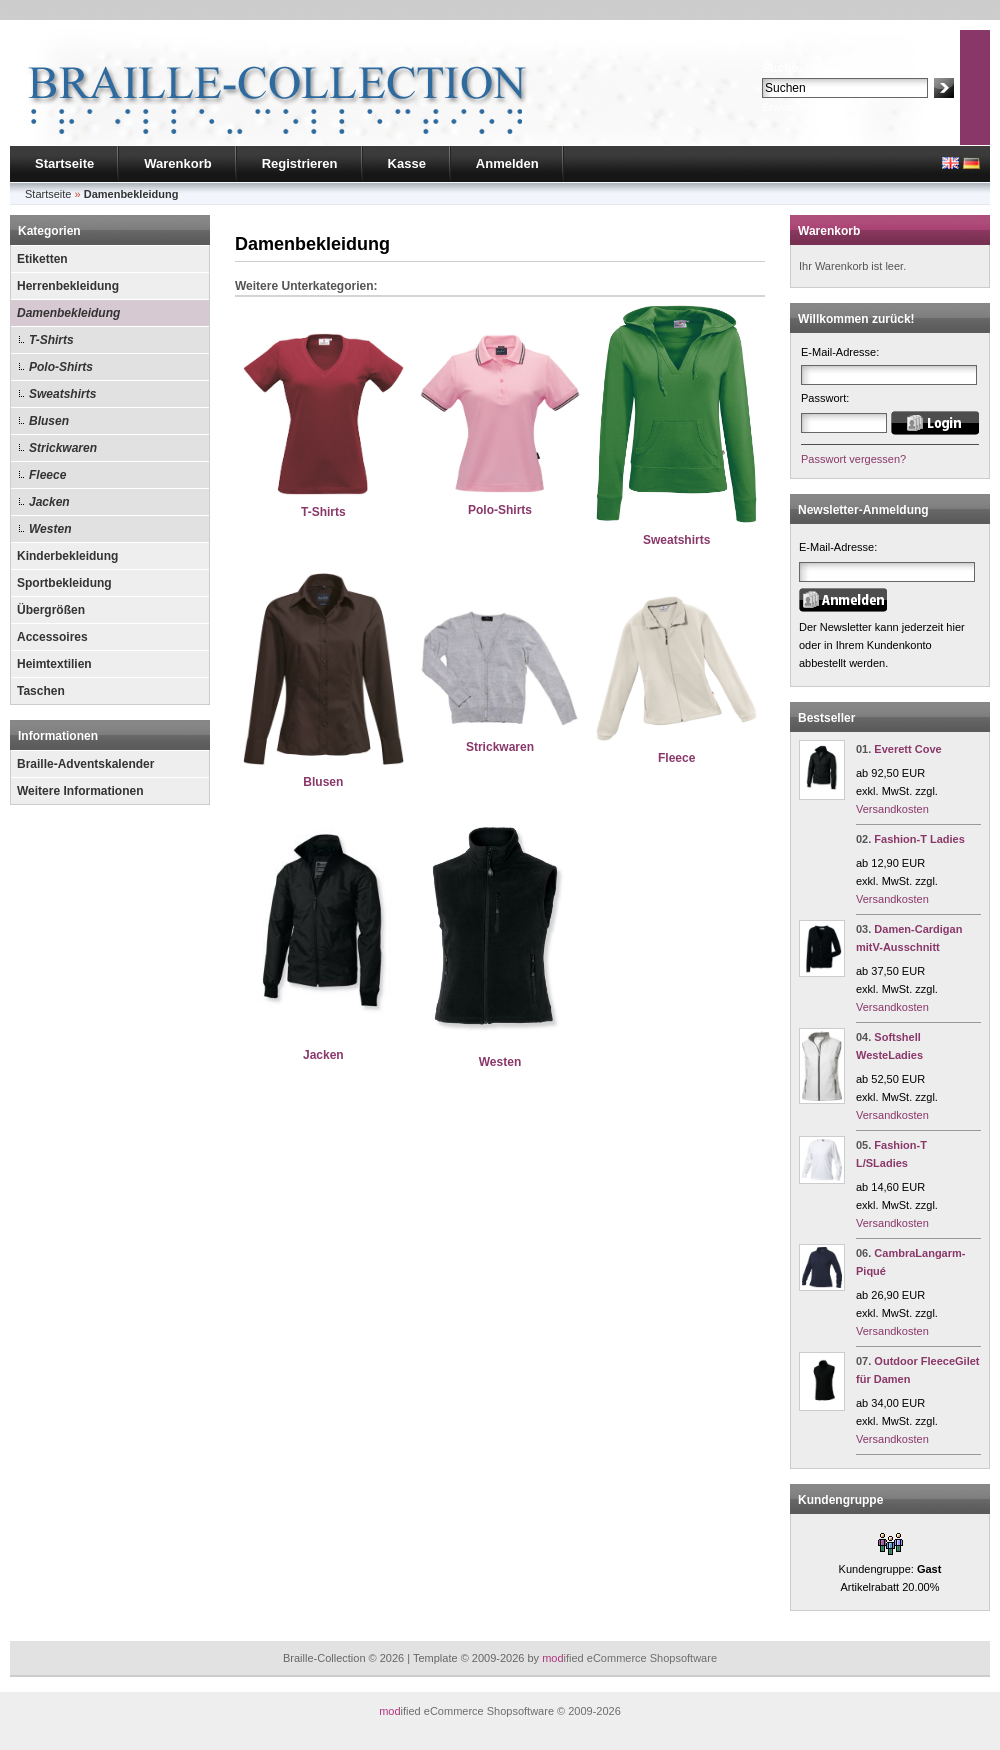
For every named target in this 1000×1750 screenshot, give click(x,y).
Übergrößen (51, 610)
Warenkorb (177, 163)
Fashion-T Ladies (919, 839)
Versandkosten (892, 809)
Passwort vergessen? (853, 459)
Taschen (41, 691)
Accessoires (52, 637)
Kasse (407, 163)
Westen (50, 529)
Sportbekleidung (64, 583)
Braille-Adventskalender (85, 764)
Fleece (47, 475)
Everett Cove (907, 749)
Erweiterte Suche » (808, 107)
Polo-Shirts (61, 367)
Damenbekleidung (68, 313)
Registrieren (300, 163)
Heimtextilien (54, 664)
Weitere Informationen (80, 791)
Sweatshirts (62, 394)
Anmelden (507, 163)
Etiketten (42, 259)
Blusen (49, 421)
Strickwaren (63, 448)
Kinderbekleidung (67, 556)
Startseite (64, 163)
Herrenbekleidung (68, 286)
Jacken (49, 502)
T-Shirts (51, 340)
